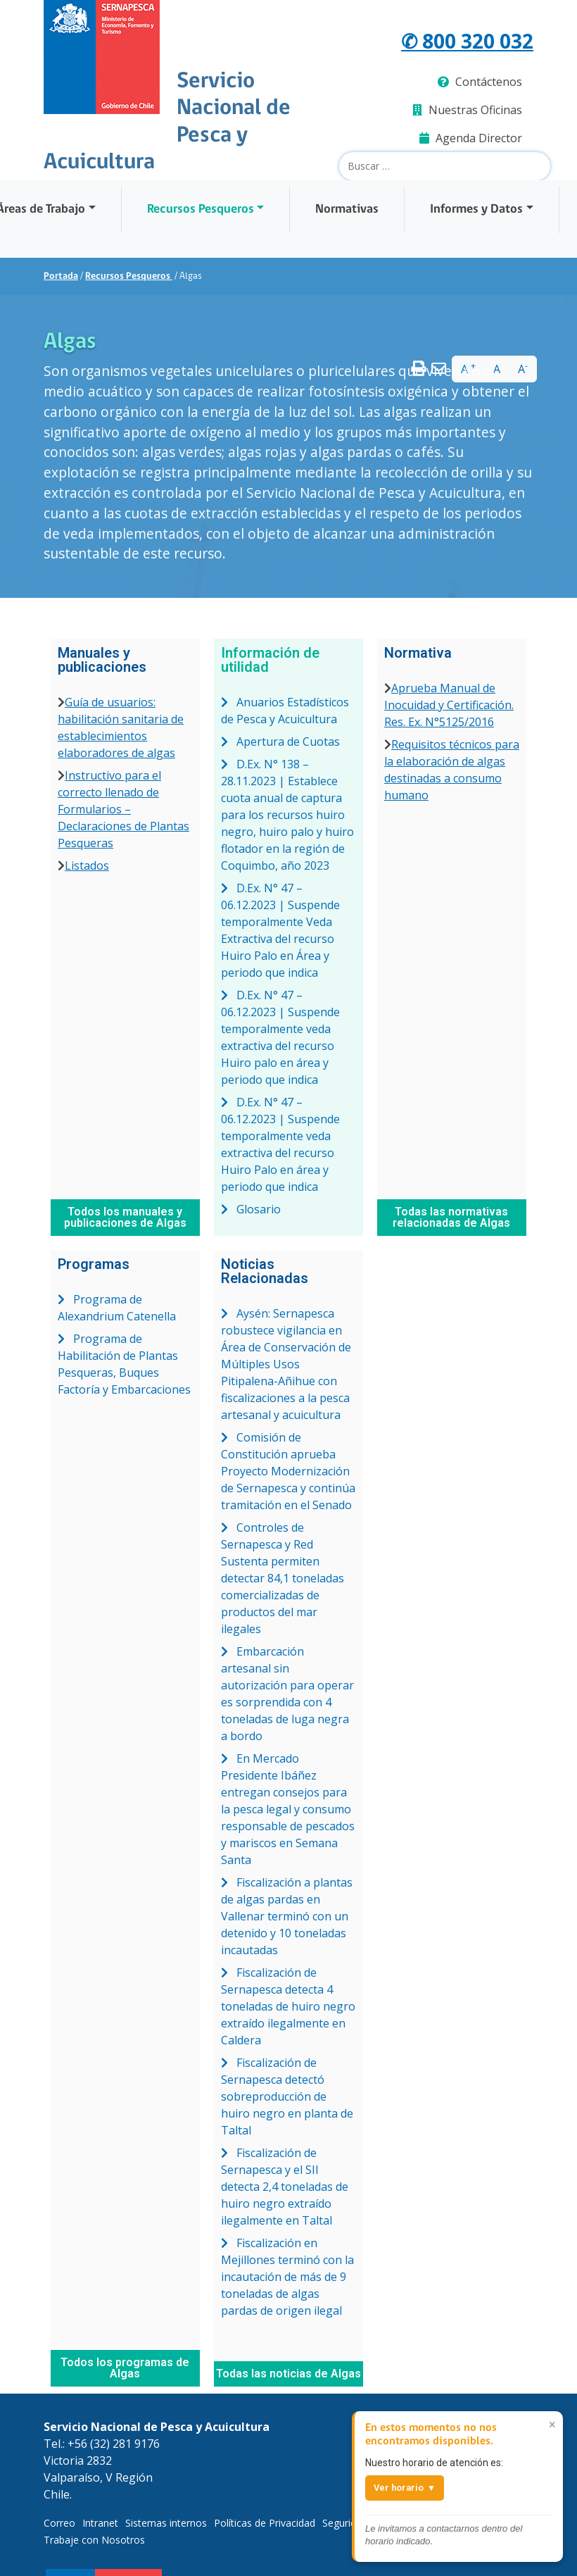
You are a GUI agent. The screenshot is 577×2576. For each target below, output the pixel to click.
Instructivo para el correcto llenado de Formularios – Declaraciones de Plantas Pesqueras (123, 809)
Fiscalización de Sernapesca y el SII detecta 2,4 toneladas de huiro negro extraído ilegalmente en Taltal (284, 2186)
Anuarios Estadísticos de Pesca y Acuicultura (285, 710)
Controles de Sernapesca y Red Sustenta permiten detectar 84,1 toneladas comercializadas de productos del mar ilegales (282, 1578)
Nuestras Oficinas (467, 110)
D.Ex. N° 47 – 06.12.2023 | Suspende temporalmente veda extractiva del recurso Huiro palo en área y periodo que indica (280, 1037)
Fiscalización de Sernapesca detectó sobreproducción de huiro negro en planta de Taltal (287, 2096)
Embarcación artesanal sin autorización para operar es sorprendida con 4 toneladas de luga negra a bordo (287, 1694)
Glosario (251, 1209)
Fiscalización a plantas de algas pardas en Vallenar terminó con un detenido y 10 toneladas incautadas (287, 1916)
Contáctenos (480, 81)
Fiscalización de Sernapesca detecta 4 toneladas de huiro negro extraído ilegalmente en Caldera (288, 2006)
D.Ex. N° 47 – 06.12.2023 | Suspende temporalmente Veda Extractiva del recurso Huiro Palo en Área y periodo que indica (280, 930)
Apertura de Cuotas (280, 741)
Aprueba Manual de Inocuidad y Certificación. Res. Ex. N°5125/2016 (449, 705)
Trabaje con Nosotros (94, 2539)
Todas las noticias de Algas (288, 2373)
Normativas (347, 209)
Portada (61, 276)
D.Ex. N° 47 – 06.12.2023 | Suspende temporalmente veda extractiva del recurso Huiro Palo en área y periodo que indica (280, 1144)
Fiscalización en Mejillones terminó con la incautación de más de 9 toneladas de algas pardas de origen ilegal (287, 2276)
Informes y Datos (476, 209)
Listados (87, 865)
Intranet (100, 2523)
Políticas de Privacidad (264, 2523)
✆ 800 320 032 (466, 40)
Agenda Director (470, 138)
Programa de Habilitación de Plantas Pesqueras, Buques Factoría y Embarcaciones (124, 1364)
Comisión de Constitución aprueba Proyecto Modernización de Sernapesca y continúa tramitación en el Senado (288, 1471)
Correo (59, 2523)
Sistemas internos (166, 2523)
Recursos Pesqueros (200, 209)
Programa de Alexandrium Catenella (117, 1308)
